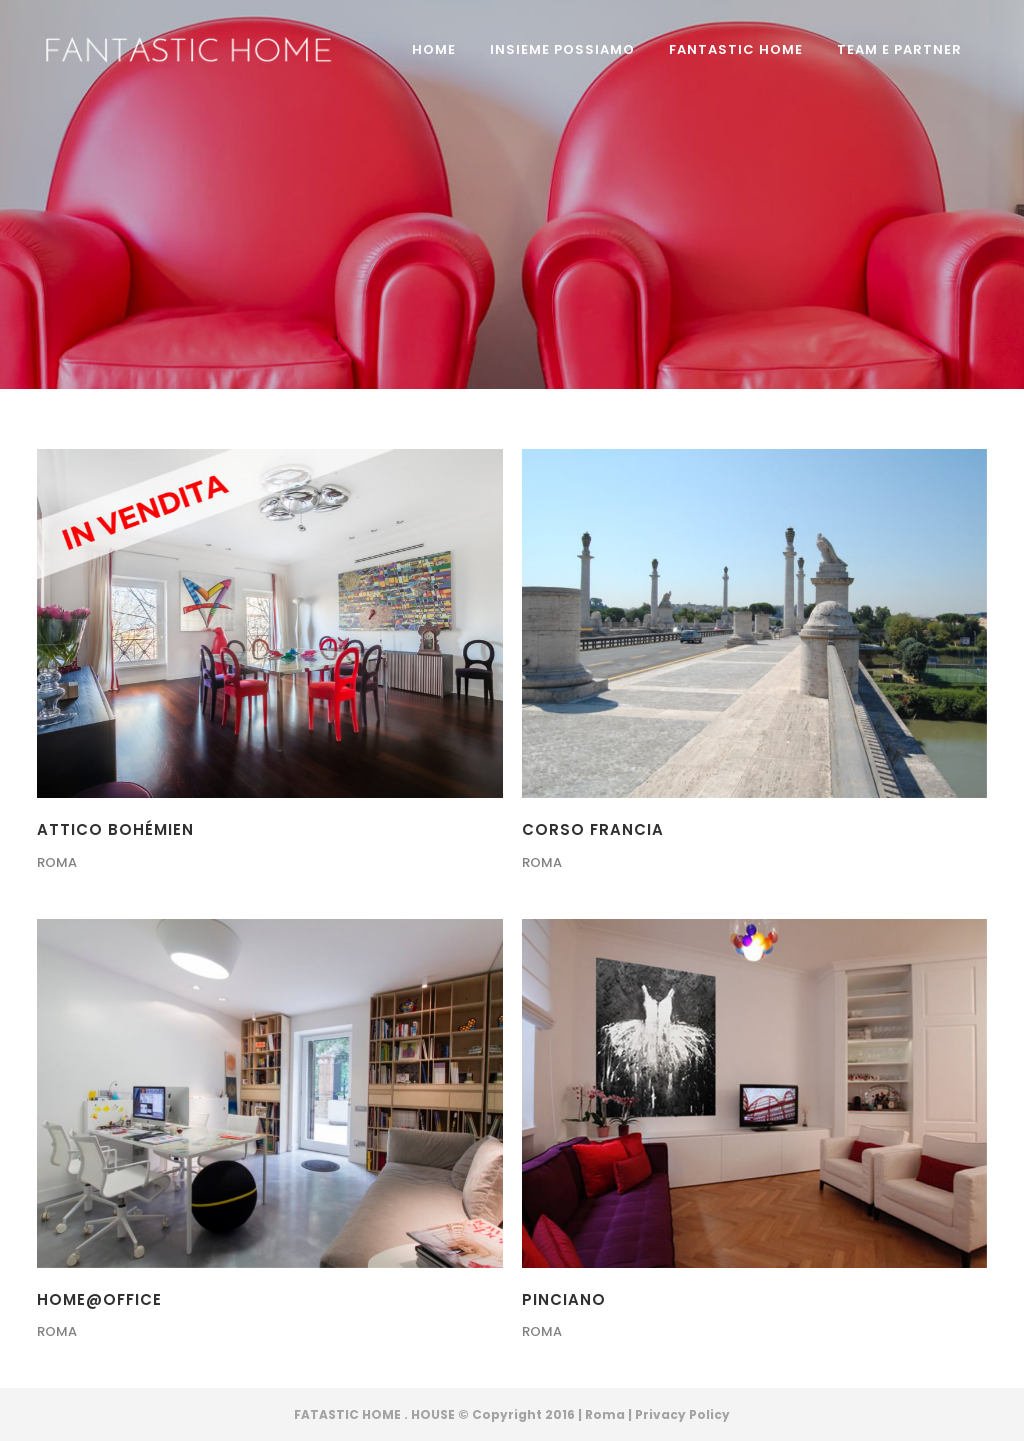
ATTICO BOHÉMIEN (115, 829)
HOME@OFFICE (99, 1299)
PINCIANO (564, 1299)
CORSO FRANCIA (593, 829)
